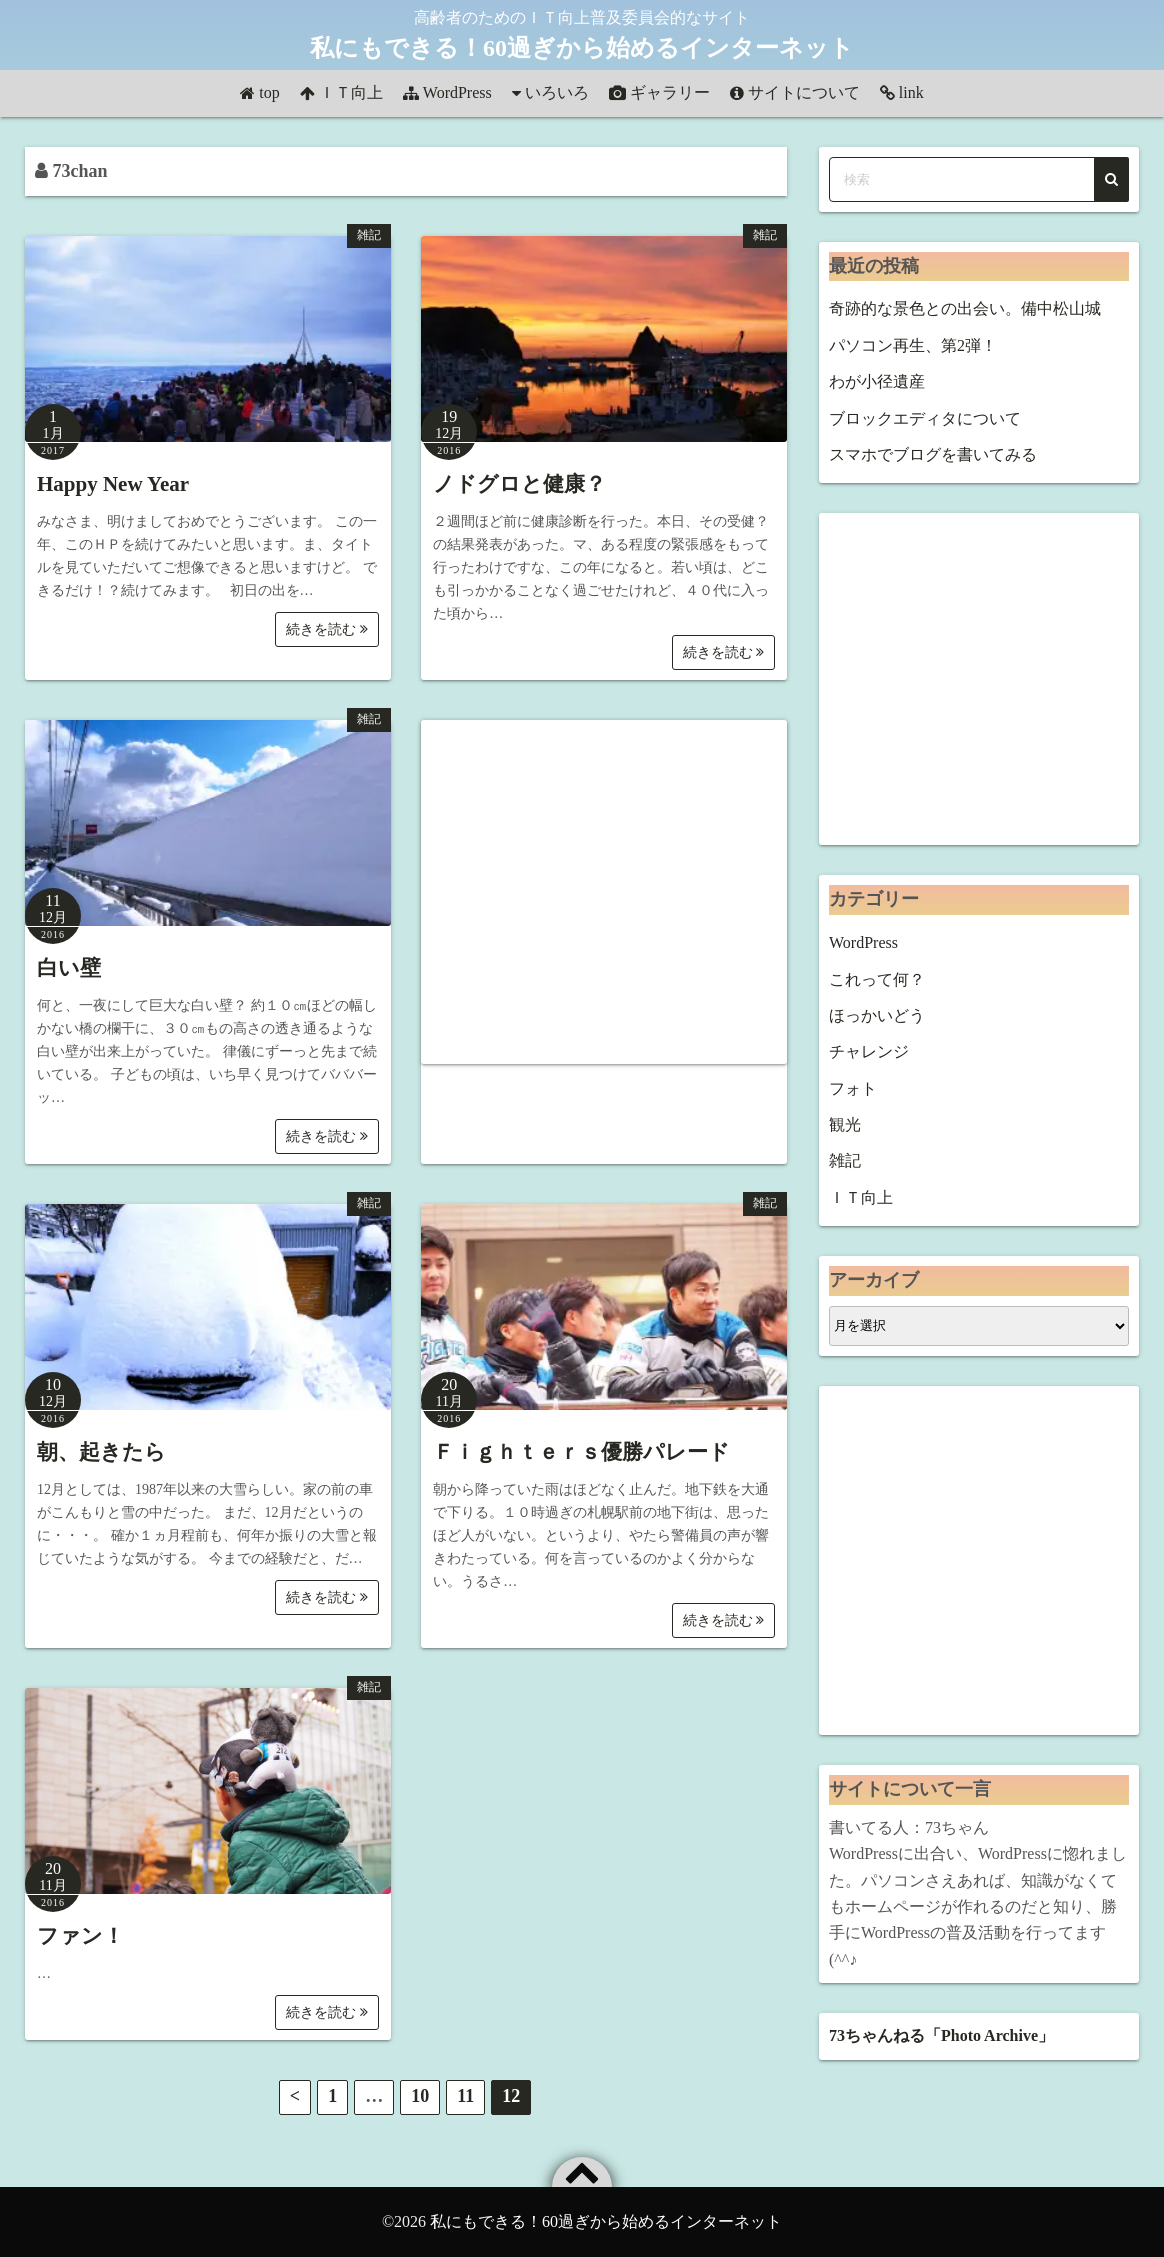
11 (465, 2096)
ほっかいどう (877, 1015)
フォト (853, 1088)
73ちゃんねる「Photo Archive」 (941, 2035)
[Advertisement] (604, 892)
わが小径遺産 (877, 381)
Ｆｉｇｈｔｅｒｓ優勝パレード (581, 1452)
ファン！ (80, 1936)
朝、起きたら (101, 1452)
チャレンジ (869, 1051)
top (269, 92)
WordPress (457, 92)
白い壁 (69, 968)
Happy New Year (113, 484)
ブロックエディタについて (925, 418)
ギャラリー (670, 92)
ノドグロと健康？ (519, 484)
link (911, 92)
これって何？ (877, 979)
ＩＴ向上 (351, 92)
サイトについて (804, 92)
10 (420, 2096)
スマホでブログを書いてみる (933, 454)
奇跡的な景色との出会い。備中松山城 (965, 308)
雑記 (369, 235)
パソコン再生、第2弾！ (913, 345)
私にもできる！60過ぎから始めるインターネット (582, 48)
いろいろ (557, 92)
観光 (845, 1124)
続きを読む (327, 629)
